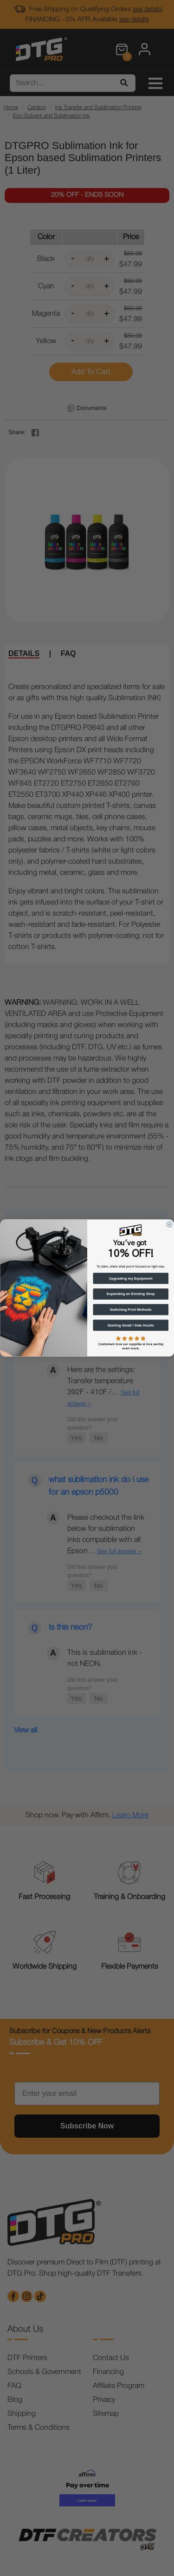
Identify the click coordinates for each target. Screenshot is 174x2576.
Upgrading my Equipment (130, 1278)
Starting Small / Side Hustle (130, 1325)
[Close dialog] (169, 1224)
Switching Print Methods (130, 1309)
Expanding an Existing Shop (130, 1294)
